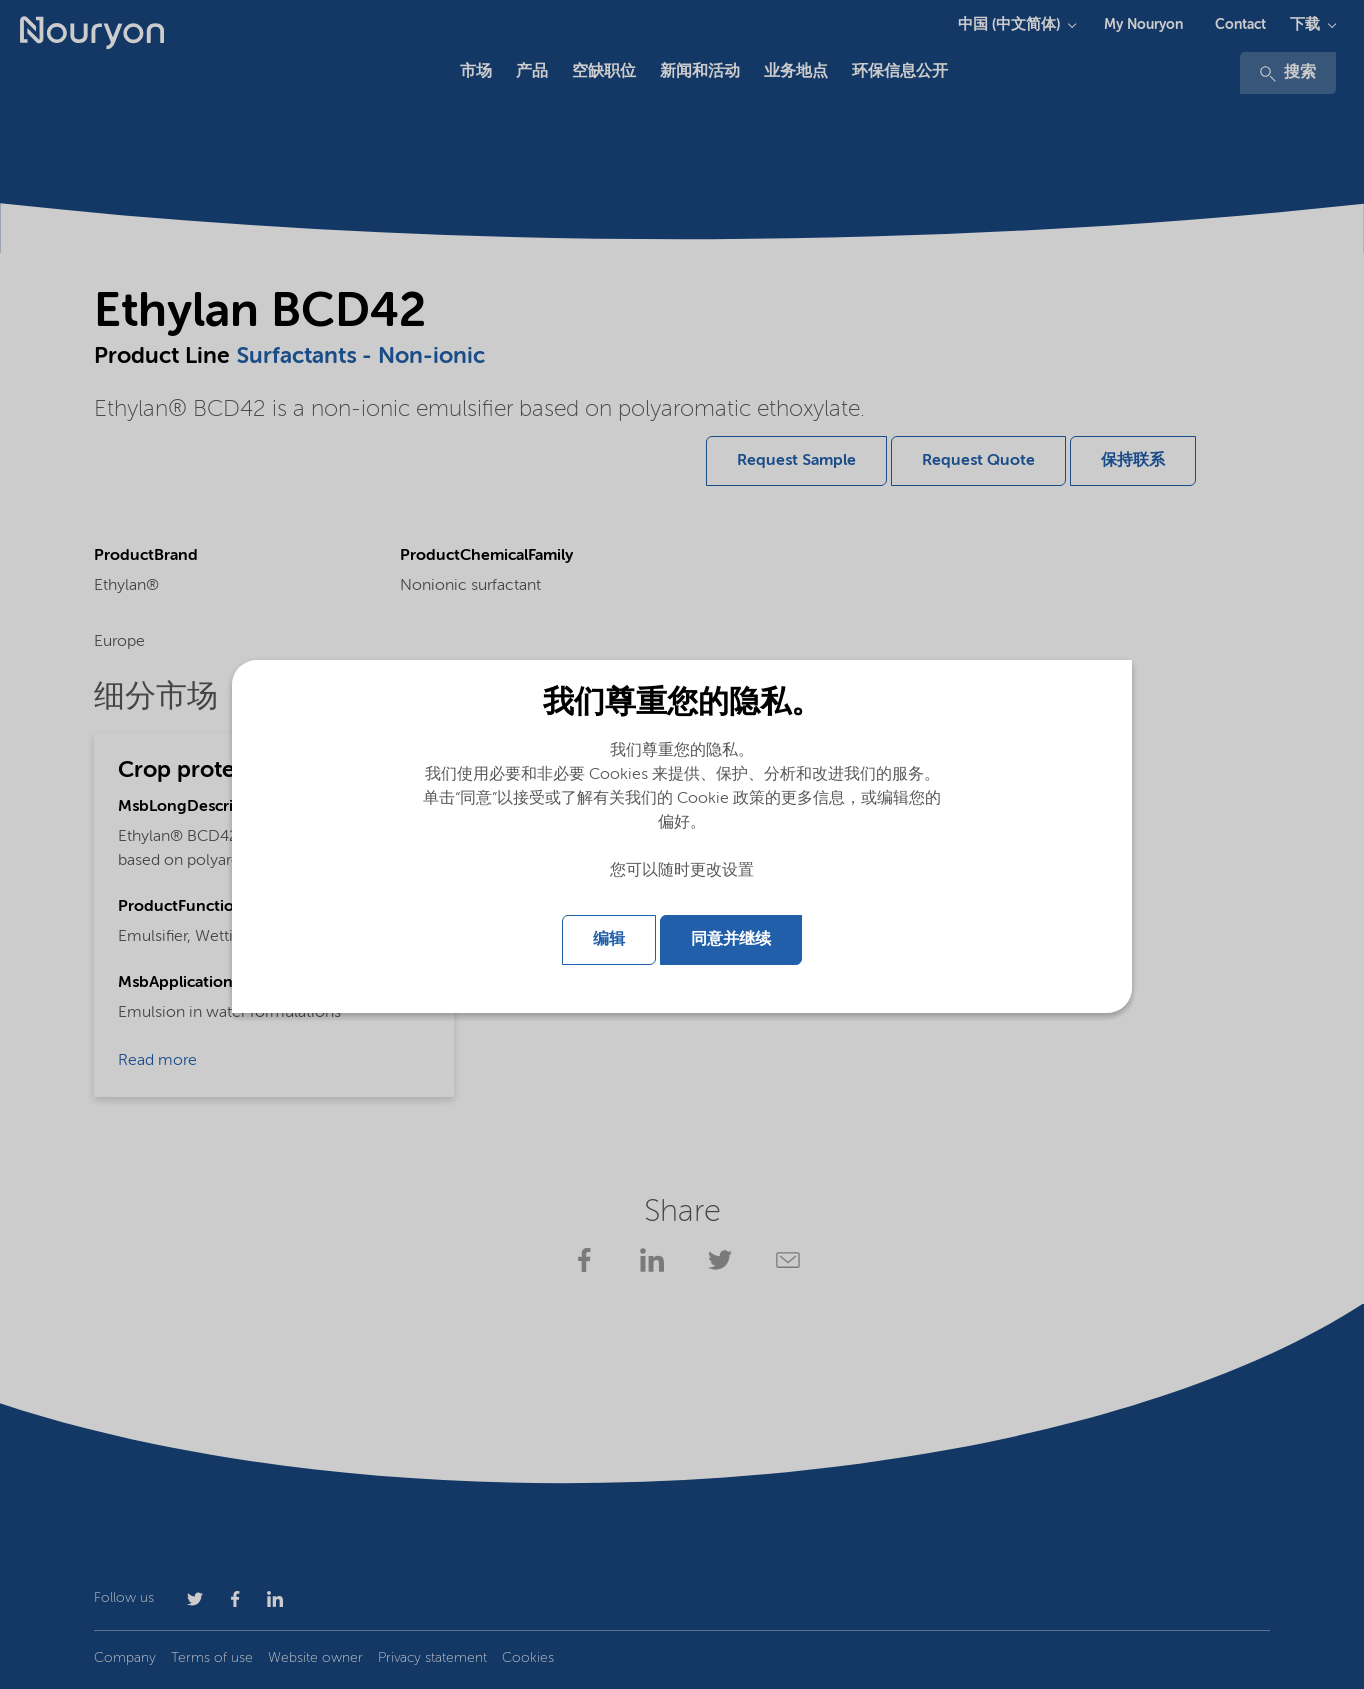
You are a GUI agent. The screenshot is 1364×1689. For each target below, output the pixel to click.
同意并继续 (731, 940)
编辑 (609, 940)
